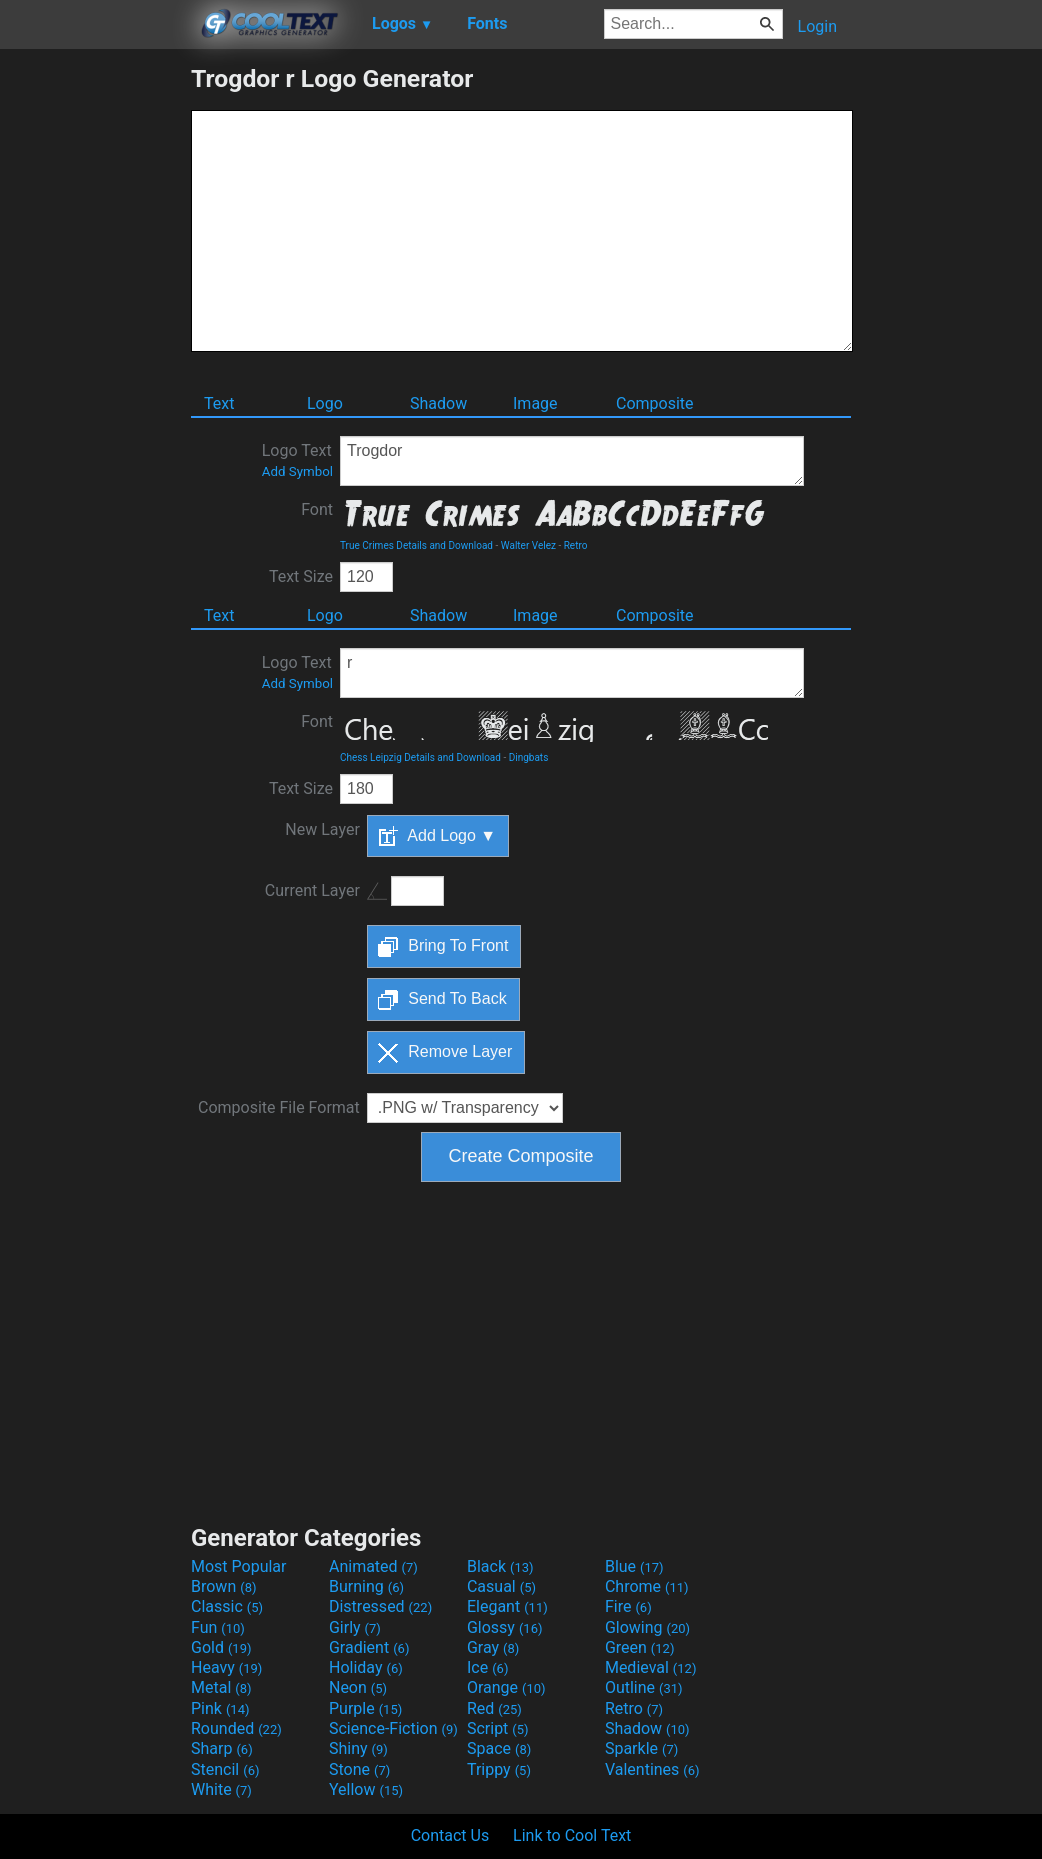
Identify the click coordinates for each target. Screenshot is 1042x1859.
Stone (359, 1769)
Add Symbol (297, 471)
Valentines (652, 1769)
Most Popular (239, 1566)
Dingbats (529, 757)
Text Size (301, 576)
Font (317, 509)
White (221, 1789)
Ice (487, 1667)
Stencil (225, 1769)
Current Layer (312, 890)
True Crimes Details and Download (416, 545)
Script (498, 1728)
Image (535, 403)
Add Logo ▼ (437, 836)
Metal (221, 1687)
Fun (218, 1627)
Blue (634, 1566)
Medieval (651, 1667)
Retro (576, 545)
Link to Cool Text (572, 1835)
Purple (365, 1708)
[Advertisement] (95, 364)
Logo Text (297, 460)
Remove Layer (445, 1053)
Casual (501, 1586)
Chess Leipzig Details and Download (420, 757)
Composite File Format (279, 1107)
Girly (355, 1627)
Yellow (366, 1789)
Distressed (380, 1606)
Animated (373, 1566)
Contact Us (450, 1835)
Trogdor (572, 461)
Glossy (505, 1627)
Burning (366, 1586)
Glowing (647, 1627)
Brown (223, 1586)
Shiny (358, 1748)
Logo (325, 403)
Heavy (226, 1667)
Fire (628, 1606)
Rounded (236, 1728)
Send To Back (442, 1000)
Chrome (647, 1586)
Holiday (366, 1667)
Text (219, 403)
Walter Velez (528, 545)
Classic (227, 1606)
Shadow (438, 403)
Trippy (499, 1769)
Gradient (369, 1647)
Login (817, 26)
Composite (655, 403)
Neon (358, 1687)
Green (640, 1647)
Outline (644, 1687)
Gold (221, 1647)
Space (499, 1748)
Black (500, 1566)
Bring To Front (443, 947)
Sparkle (641, 1748)
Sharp (222, 1748)
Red (494, 1708)
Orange (506, 1687)
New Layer (322, 829)
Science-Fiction (393, 1728)
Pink (220, 1708)
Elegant (507, 1606)
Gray (493, 1647)
